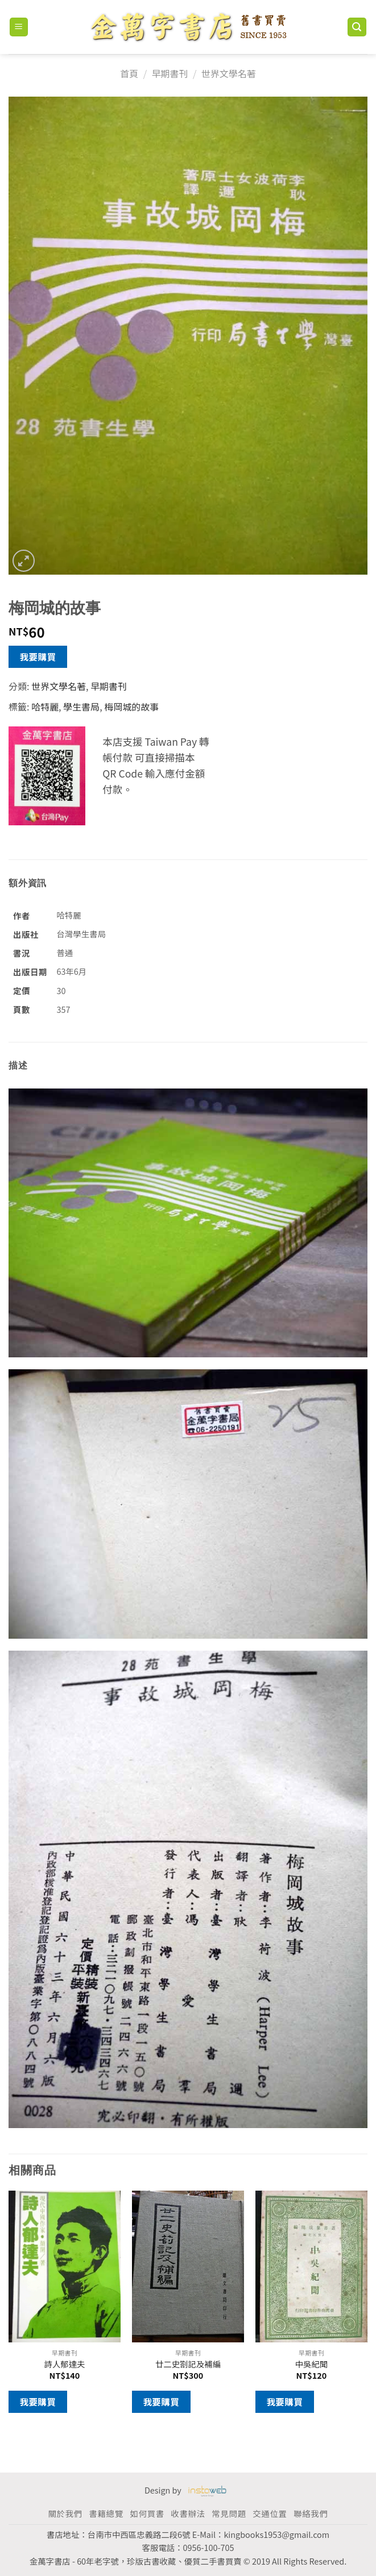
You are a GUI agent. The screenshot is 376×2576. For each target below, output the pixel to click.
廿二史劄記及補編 (188, 2364)
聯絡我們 (311, 2513)
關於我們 (65, 2513)
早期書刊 (169, 73)
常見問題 (229, 2513)
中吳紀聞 (311, 2364)
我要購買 (38, 656)
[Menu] (19, 27)
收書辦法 (188, 2513)
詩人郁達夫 (64, 2364)
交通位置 (270, 2513)
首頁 (129, 73)
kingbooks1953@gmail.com (276, 2534)
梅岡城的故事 (131, 706)
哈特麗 (45, 706)
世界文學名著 (228, 73)
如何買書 (147, 2513)
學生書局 (81, 706)
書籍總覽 (106, 2513)
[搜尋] (357, 27)
